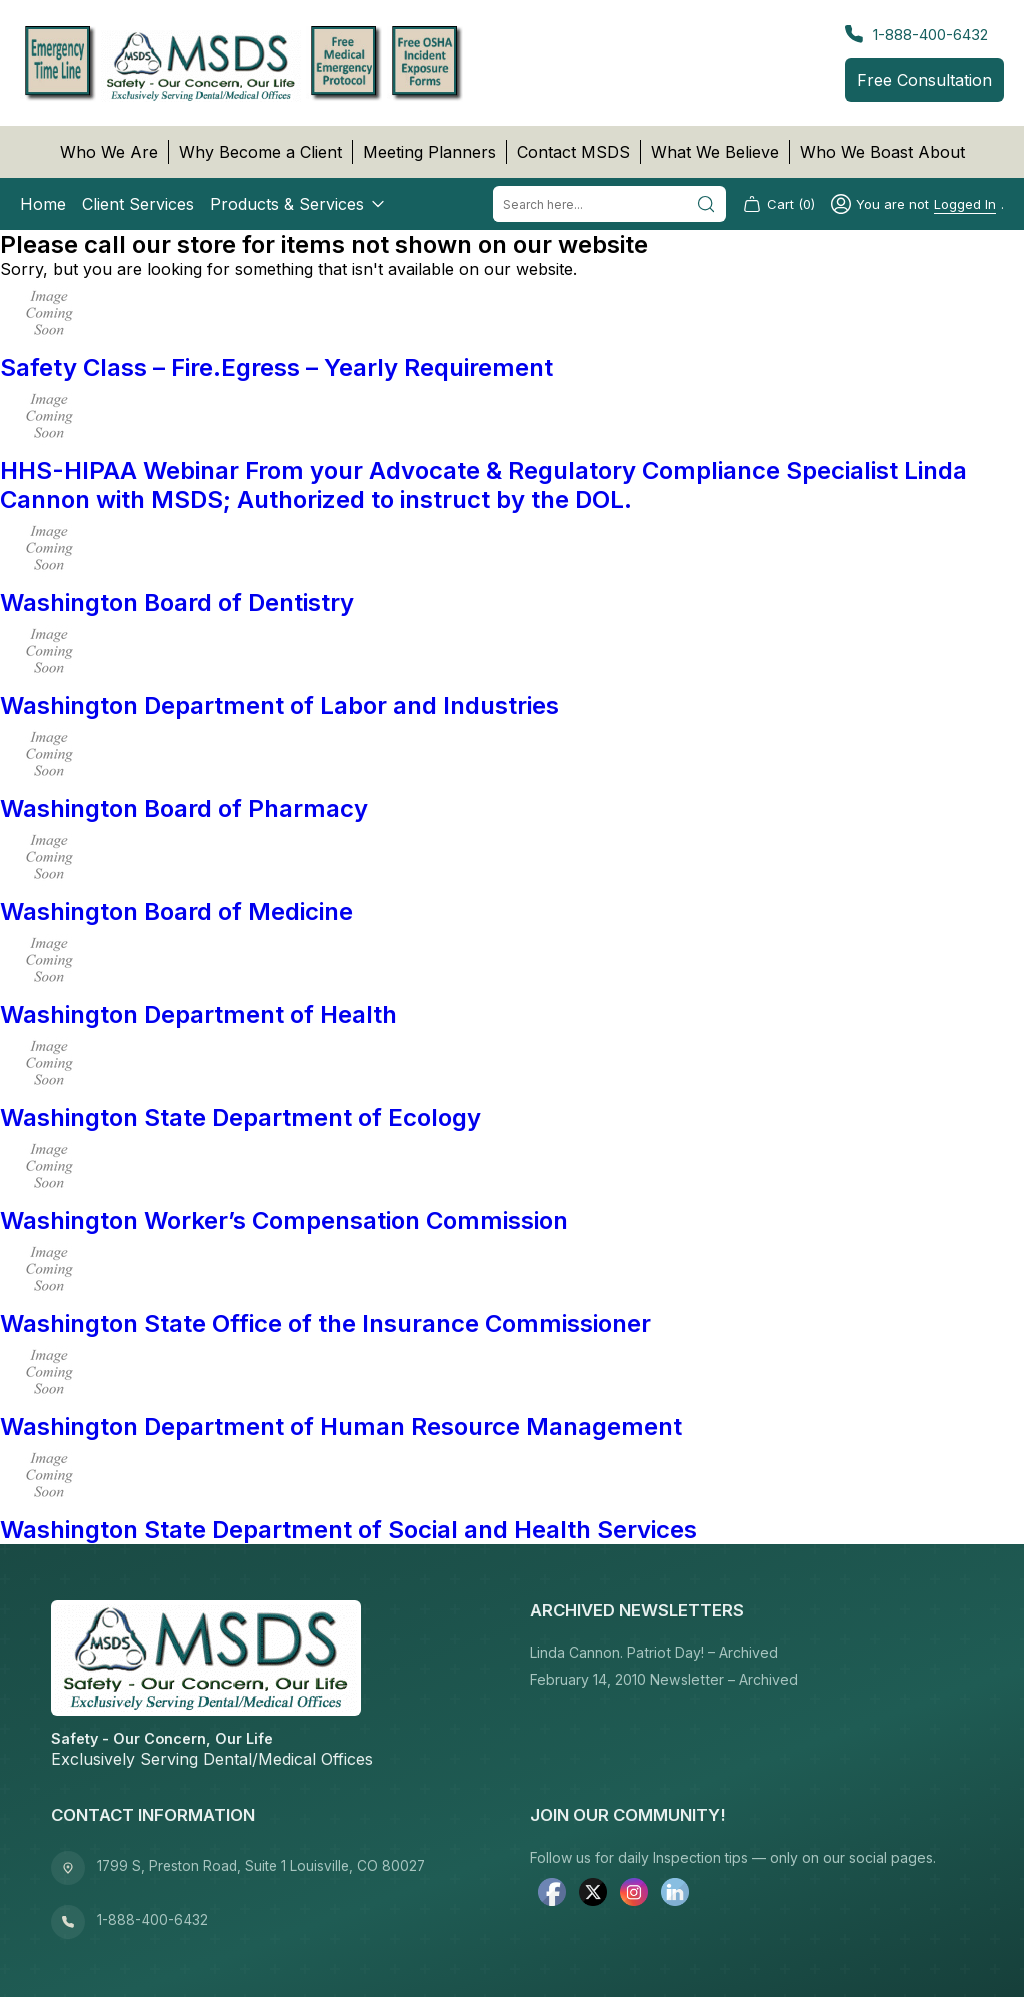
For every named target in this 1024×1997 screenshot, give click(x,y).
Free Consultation (924, 80)
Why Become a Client (260, 152)
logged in (965, 204)
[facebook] (552, 1894)
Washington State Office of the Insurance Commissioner (325, 1323)
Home (43, 204)
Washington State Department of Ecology (240, 1117)
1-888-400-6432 (916, 34)
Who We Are (109, 152)
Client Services (138, 204)
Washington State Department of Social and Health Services (348, 1529)
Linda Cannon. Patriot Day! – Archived (654, 1652)
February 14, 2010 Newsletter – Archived (664, 1679)
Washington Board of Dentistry (177, 602)
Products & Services (299, 204)
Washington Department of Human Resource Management (341, 1426)
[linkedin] (675, 1894)
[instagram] (634, 1894)
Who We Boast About (882, 152)
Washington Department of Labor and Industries (279, 705)
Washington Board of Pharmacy (184, 808)
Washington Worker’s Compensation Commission (284, 1220)
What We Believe (715, 152)
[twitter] (593, 1894)
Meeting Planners (429, 152)
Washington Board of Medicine (176, 911)
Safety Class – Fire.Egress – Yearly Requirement (276, 367)
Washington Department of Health (198, 1014)
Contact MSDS (573, 152)
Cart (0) (778, 204)
